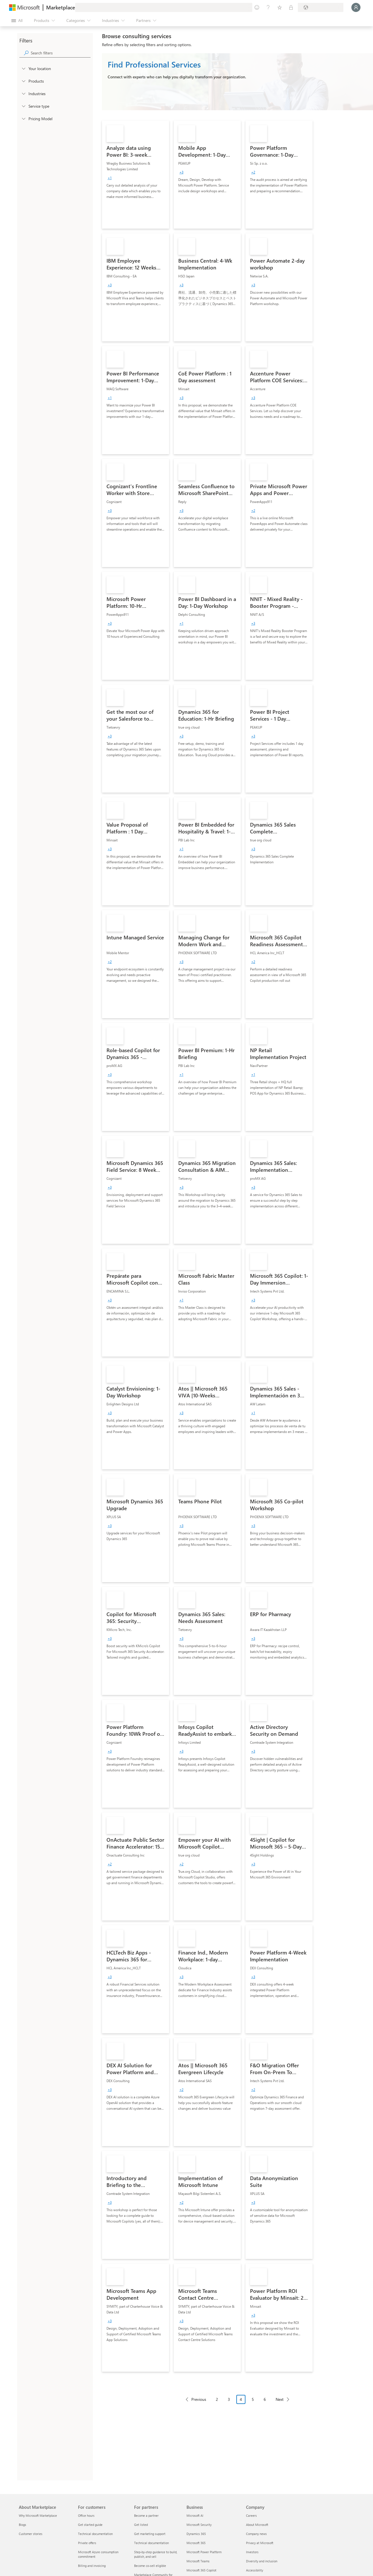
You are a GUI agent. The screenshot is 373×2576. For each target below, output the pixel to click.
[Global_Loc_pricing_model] (23, 118)
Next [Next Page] (280, 2399)
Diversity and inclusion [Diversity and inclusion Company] (261, 2561)
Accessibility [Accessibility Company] (254, 2570)
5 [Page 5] (253, 2399)
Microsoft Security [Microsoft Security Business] (199, 2524)
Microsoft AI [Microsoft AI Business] (194, 2515)
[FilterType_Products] (23, 81)
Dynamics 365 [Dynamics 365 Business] (196, 2534)
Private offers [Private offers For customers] (87, 2543)
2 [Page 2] (217, 2399)
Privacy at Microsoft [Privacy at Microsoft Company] (259, 2543)
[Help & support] (268, 7)
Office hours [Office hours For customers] (86, 2515)
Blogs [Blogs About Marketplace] (22, 2524)
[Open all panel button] (17, 20)
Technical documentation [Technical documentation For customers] (95, 2534)
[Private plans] (291, 7)
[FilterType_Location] (23, 68)
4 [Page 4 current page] (241, 2399)
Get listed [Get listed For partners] (141, 2524)
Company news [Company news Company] (256, 2534)
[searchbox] (61, 53)
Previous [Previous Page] (198, 2399)
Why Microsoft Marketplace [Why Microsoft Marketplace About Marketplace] (38, 2515)
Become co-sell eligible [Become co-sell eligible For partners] (150, 2565)
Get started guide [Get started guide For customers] (90, 2524)
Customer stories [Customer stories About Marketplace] (30, 2534)
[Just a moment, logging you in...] (356, 7)
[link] (135, 174)
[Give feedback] (256, 7)
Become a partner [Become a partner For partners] (146, 2515)
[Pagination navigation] (237, 2403)
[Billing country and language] (320, 7)
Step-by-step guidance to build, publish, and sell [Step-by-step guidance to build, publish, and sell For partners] (155, 2554)
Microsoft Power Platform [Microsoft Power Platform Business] (204, 2552)
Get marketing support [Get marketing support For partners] (149, 2534)
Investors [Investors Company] (252, 2552)
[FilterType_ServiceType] (23, 106)
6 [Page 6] (265, 2399)
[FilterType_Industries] (23, 93)
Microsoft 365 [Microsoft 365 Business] (196, 2543)
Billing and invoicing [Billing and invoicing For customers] (92, 2565)
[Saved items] (279, 7)
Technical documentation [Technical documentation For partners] (151, 2543)
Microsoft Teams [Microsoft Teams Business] (198, 2561)
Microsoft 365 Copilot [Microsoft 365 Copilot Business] (201, 2570)
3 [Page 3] (229, 2399)
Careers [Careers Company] (251, 2515)
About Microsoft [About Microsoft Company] (257, 2524)
